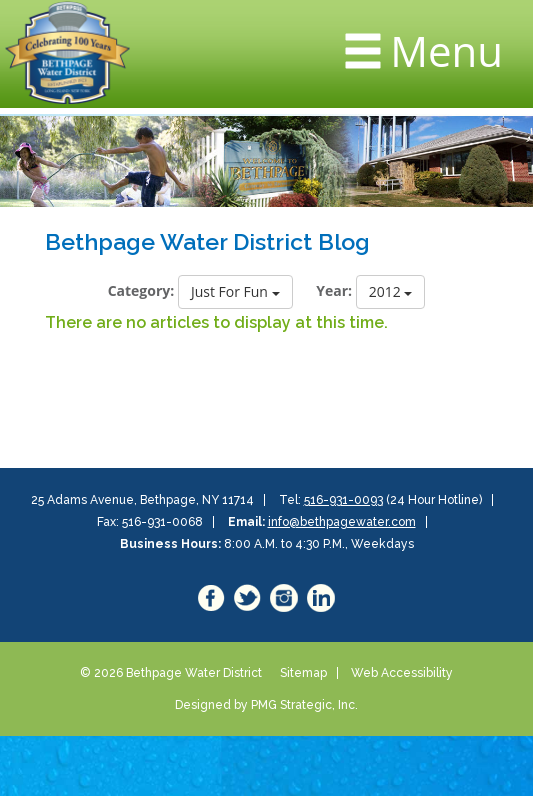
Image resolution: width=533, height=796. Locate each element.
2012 (391, 291)
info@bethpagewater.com (342, 522)
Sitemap (303, 673)
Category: (141, 290)
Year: (334, 290)
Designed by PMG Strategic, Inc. (266, 705)
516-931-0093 (343, 500)
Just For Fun (235, 291)
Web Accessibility (402, 673)
